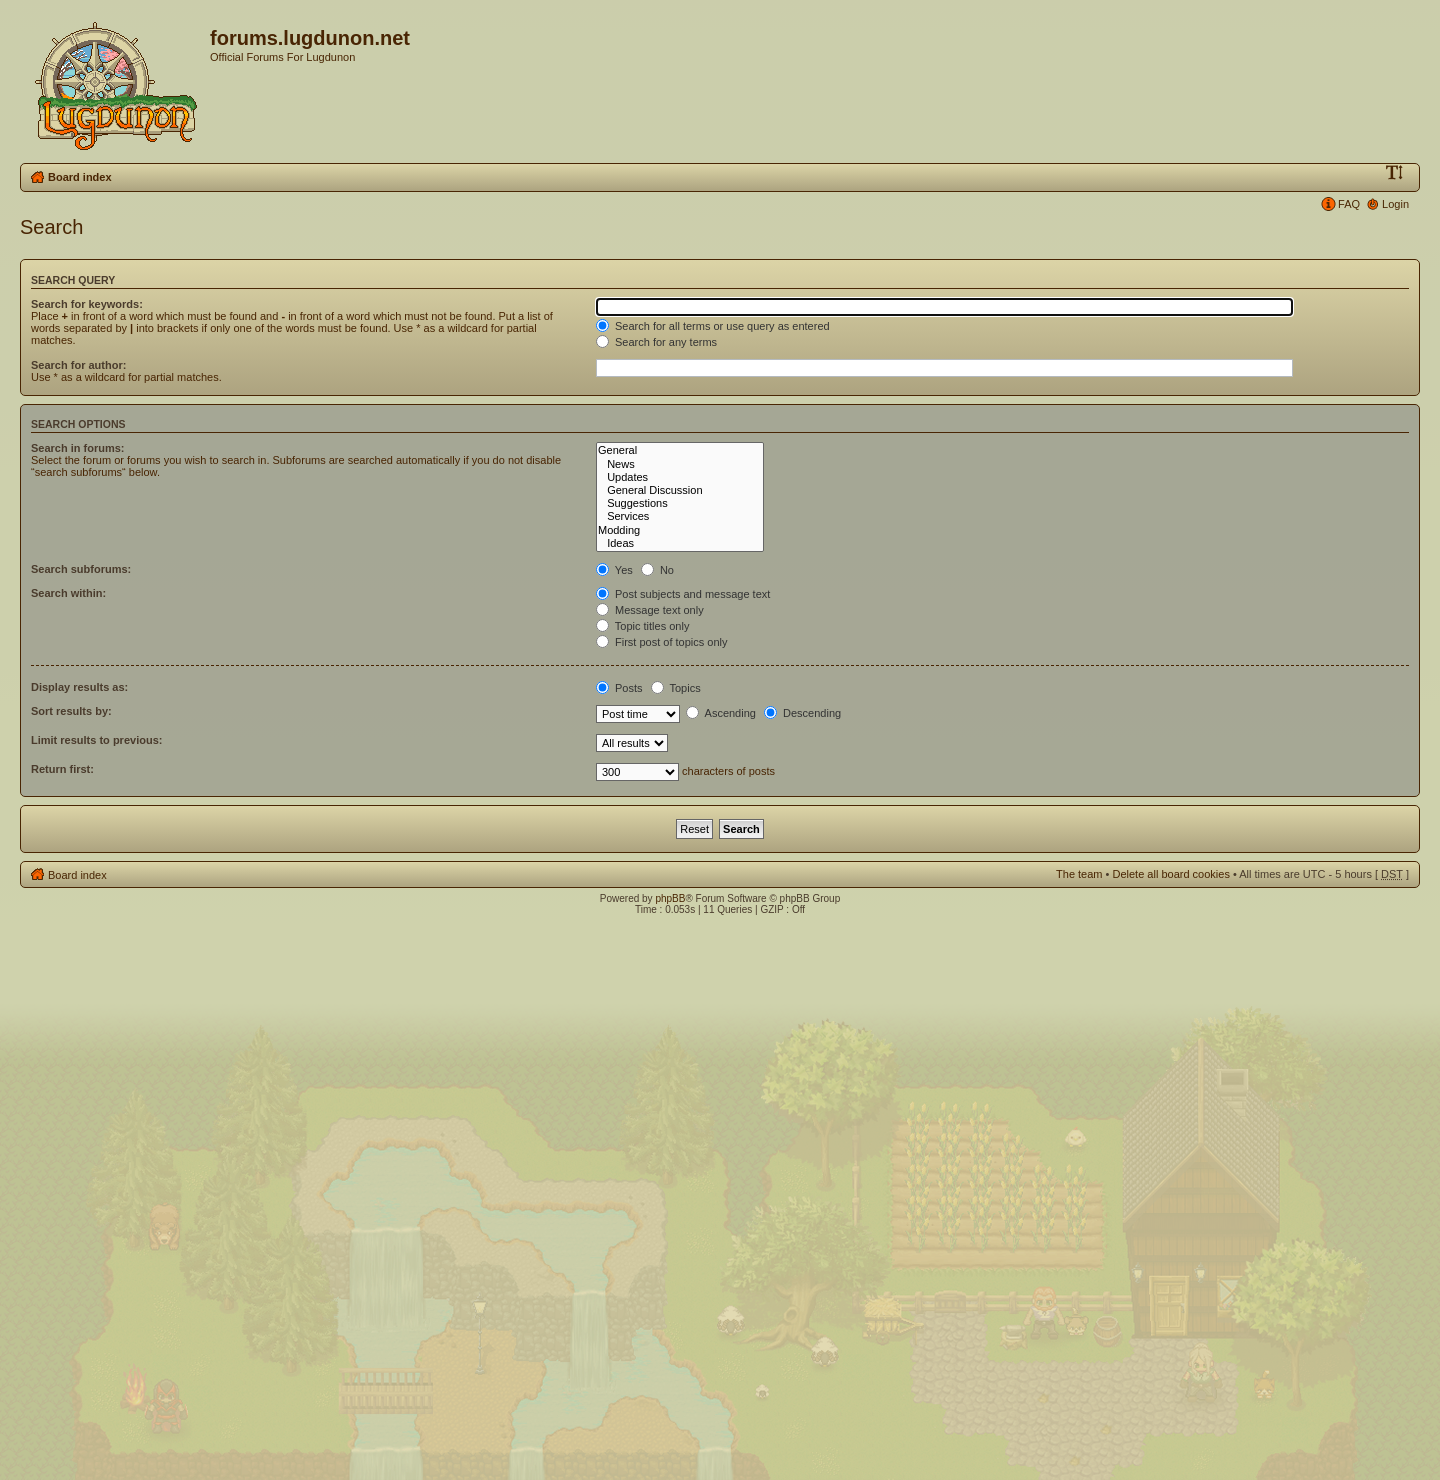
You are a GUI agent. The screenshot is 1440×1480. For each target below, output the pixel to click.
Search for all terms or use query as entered (713, 326)
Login (1395, 204)
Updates (680, 477)
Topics (676, 688)
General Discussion (680, 490)
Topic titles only (642, 626)
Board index (80, 177)
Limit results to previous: (96, 740)
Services (680, 516)
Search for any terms (656, 342)
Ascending (721, 713)
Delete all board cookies (1170, 874)
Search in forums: (78, 448)
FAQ (1349, 204)
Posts (619, 688)
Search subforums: (81, 569)
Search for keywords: (87, 304)
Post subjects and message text (683, 594)
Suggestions (680, 503)
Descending (802, 713)
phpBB (670, 898)
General (680, 450)
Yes (614, 570)
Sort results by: (71, 711)
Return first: (62, 769)
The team (1079, 874)
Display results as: (79, 687)
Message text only (650, 610)
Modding (680, 530)
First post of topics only (662, 642)
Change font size (1394, 173)
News (680, 464)
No (657, 570)
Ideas (680, 543)
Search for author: (78, 365)
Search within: (68, 593)
